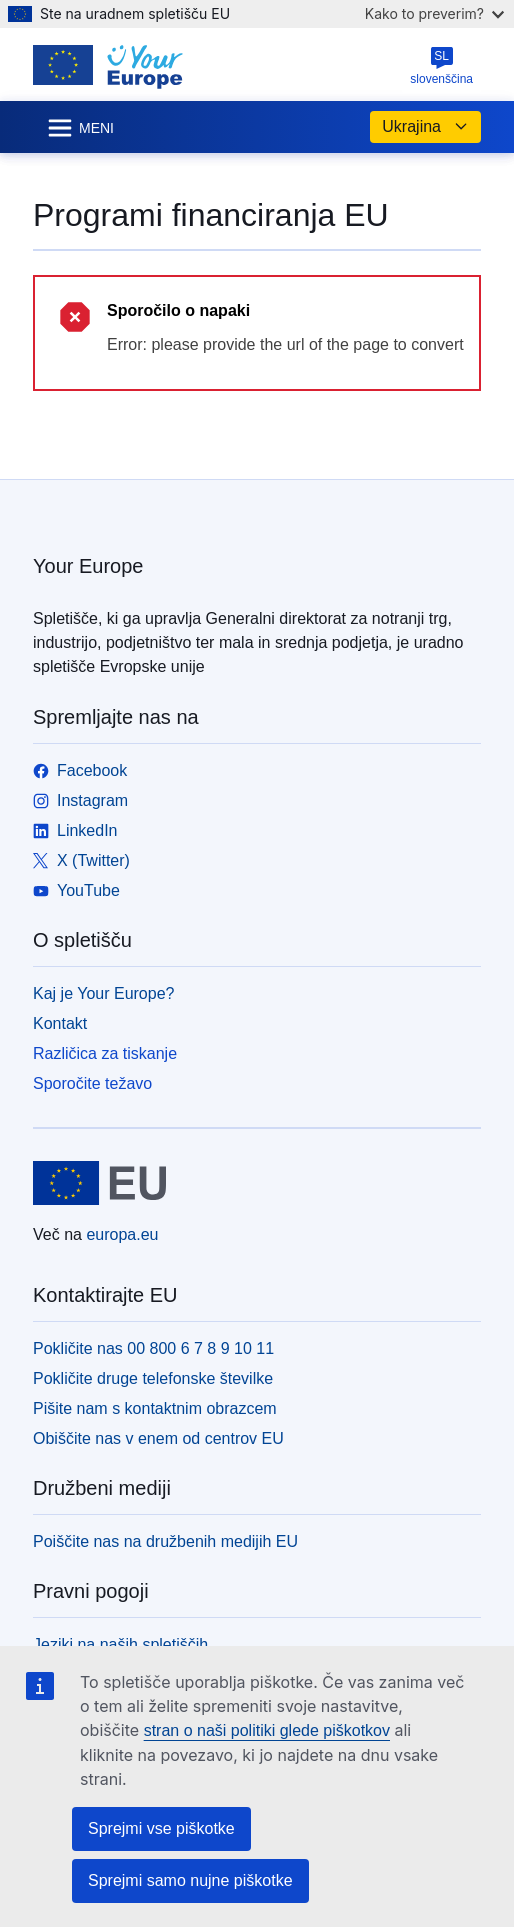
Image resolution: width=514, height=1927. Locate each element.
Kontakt (60, 1023)
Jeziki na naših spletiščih (120, 1644)
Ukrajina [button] (425, 127)
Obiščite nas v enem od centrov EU (158, 1438)
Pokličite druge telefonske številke (153, 1378)
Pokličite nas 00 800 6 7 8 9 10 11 (153, 1348)
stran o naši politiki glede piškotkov (267, 1730)
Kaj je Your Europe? (103, 993)
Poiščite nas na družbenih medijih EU (165, 1541)
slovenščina (441, 66)
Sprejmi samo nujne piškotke (190, 1880)
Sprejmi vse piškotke (161, 1828)
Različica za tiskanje (105, 1053)
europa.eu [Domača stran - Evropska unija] (122, 1234)
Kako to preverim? (434, 13)
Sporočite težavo (92, 1083)
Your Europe (88, 566)
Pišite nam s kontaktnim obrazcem (155, 1408)
